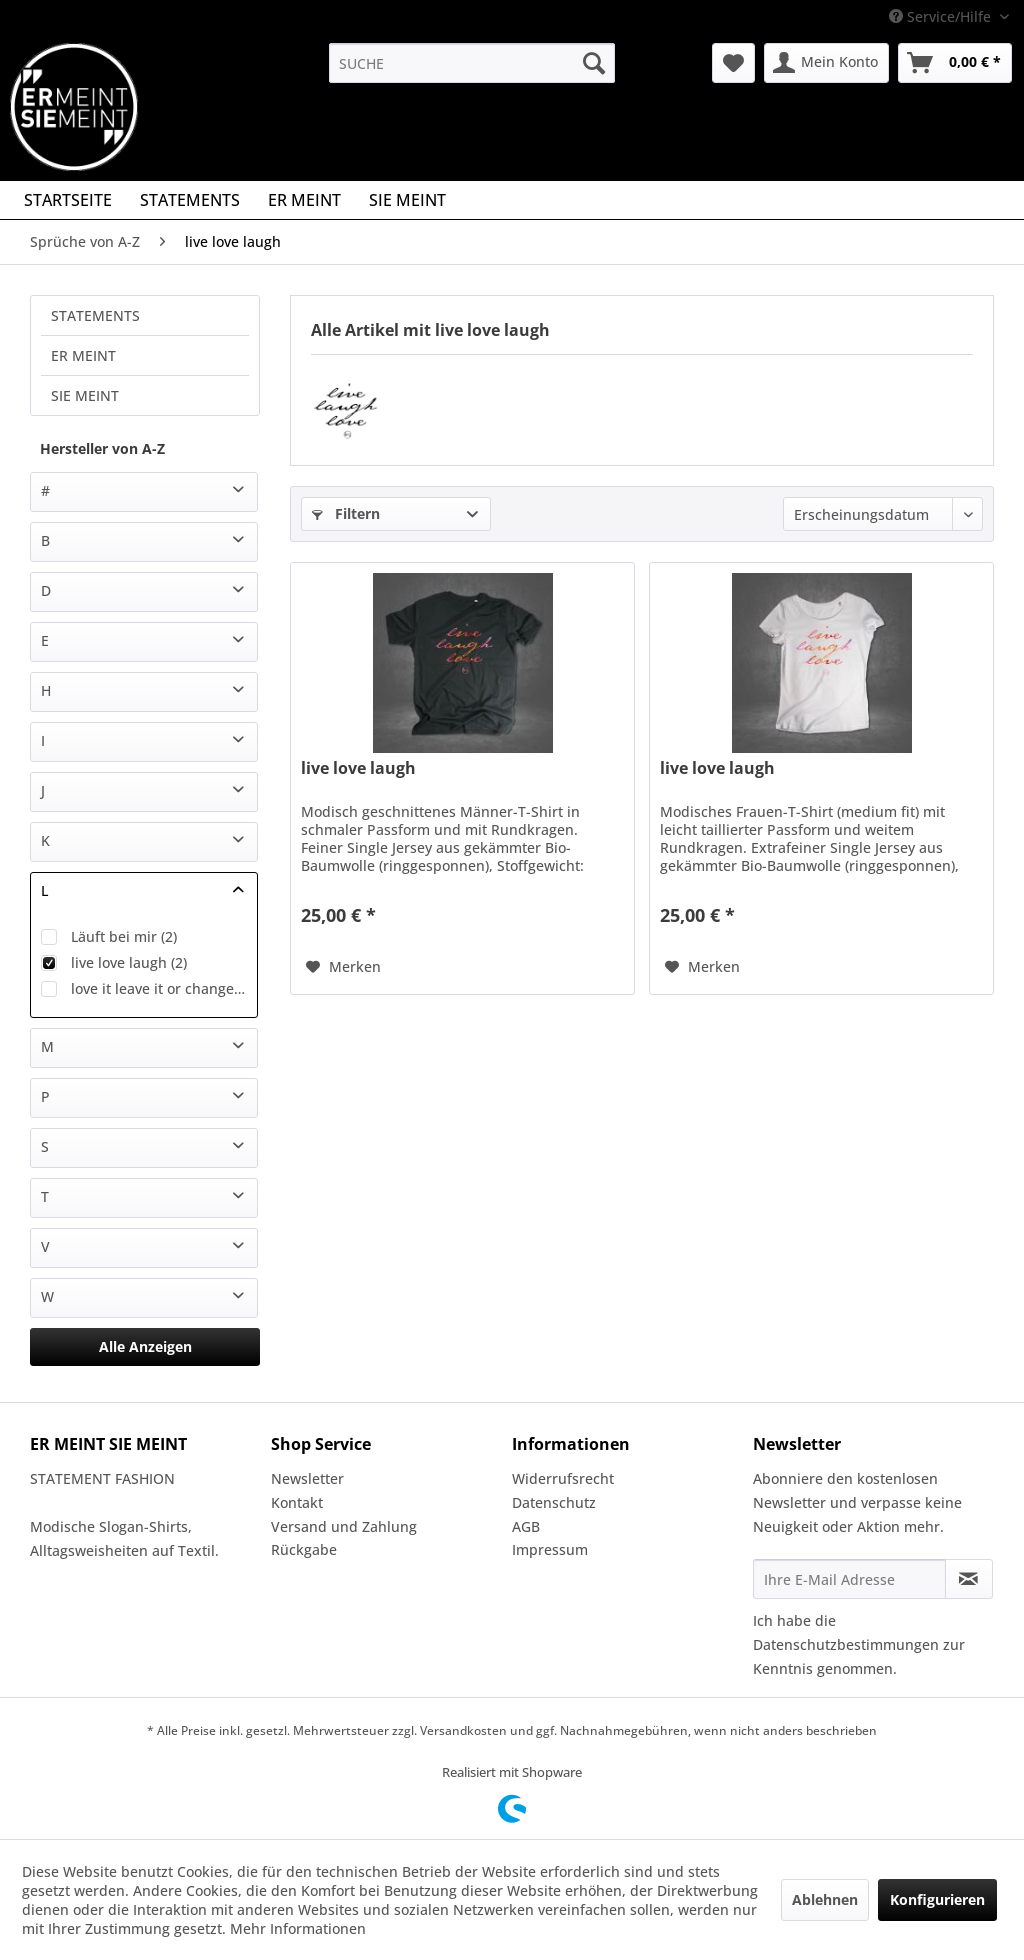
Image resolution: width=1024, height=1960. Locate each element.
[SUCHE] (472, 63)
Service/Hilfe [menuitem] (942, 16)
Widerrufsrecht (563, 1478)
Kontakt (297, 1502)
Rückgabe (304, 1549)
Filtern (346, 513)
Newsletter (307, 1478)
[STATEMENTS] (190, 200)
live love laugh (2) (129, 962)
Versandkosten (463, 1730)
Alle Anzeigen (145, 1346)
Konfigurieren (937, 1899)
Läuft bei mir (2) (124, 936)
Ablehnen (825, 1899)
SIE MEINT (85, 395)
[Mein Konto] (826, 63)
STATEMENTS (95, 315)
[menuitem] (472, 63)
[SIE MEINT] (407, 200)
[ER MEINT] (304, 200)
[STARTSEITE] (68, 200)
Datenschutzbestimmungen (846, 1644)
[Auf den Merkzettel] (343, 967)
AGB (526, 1526)
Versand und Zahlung (344, 1526)
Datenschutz (554, 1502)
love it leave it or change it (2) (159, 988)
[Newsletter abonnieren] (969, 1579)
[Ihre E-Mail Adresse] (849, 1579)
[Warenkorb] (955, 63)
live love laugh (358, 768)
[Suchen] (594, 63)
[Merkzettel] (733, 63)
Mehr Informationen (298, 1928)
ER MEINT (83, 355)
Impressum (550, 1549)
